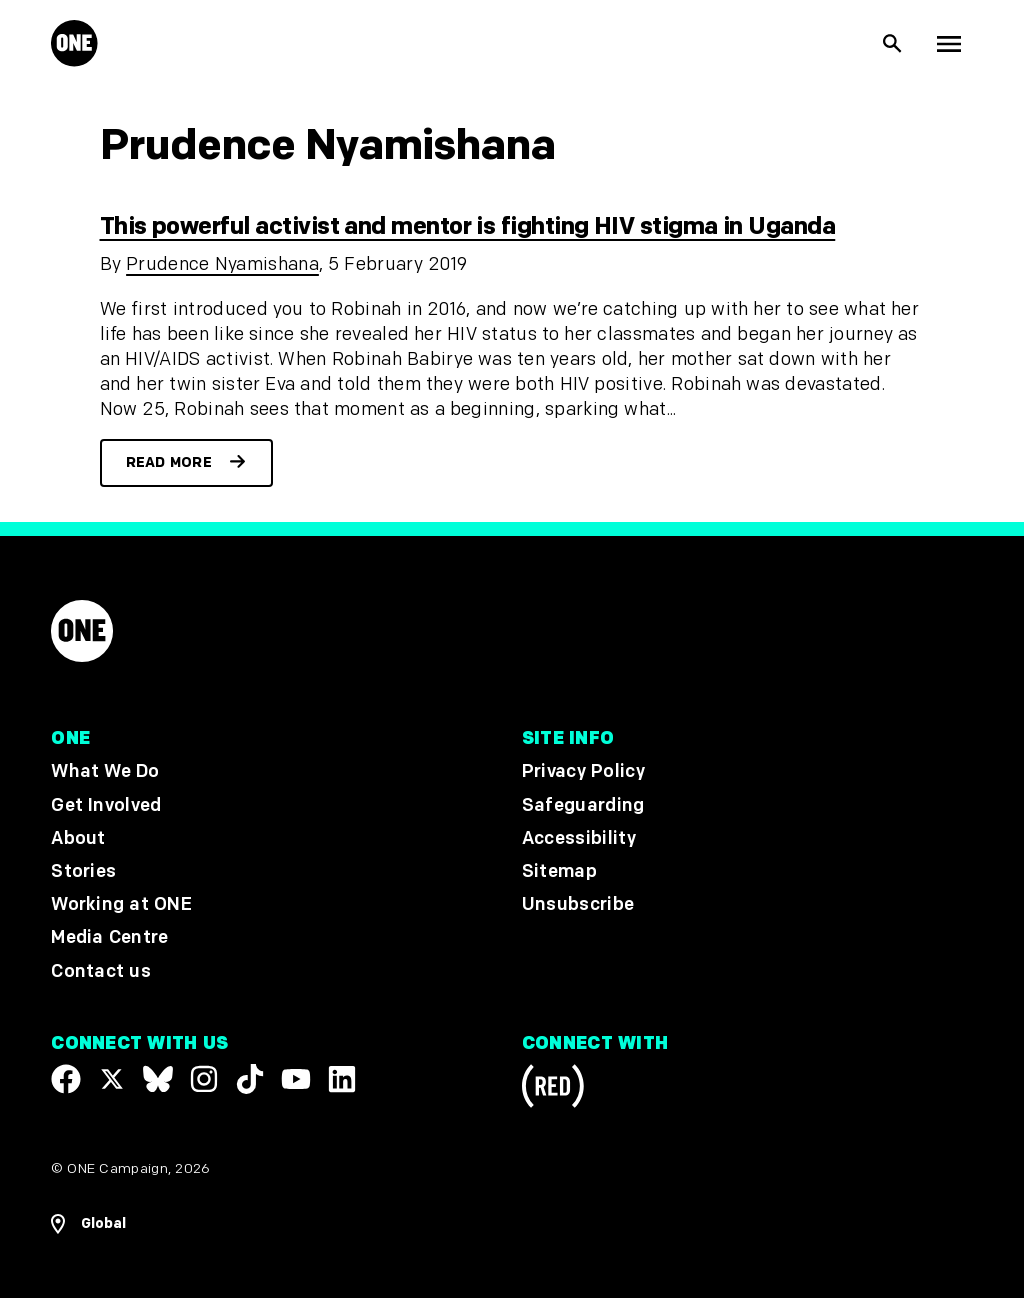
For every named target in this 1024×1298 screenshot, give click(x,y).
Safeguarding (583, 805)
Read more (169, 462)
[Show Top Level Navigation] (949, 44)
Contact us (101, 971)
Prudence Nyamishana (222, 264)
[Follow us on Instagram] (204, 1079)
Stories (83, 871)
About (78, 838)
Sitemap (559, 871)
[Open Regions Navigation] (88, 1224)
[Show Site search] (893, 44)
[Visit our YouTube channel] (296, 1079)
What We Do (105, 772)
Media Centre (109, 938)
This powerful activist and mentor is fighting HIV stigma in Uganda (468, 226)
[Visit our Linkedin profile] (342, 1079)
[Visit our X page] (112, 1079)
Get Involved (106, 805)
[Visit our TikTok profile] (250, 1079)
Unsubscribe (578, 904)
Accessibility (579, 838)
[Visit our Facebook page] (66, 1079)
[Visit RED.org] (553, 1089)
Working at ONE (121, 904)
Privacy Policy (583, 772)
